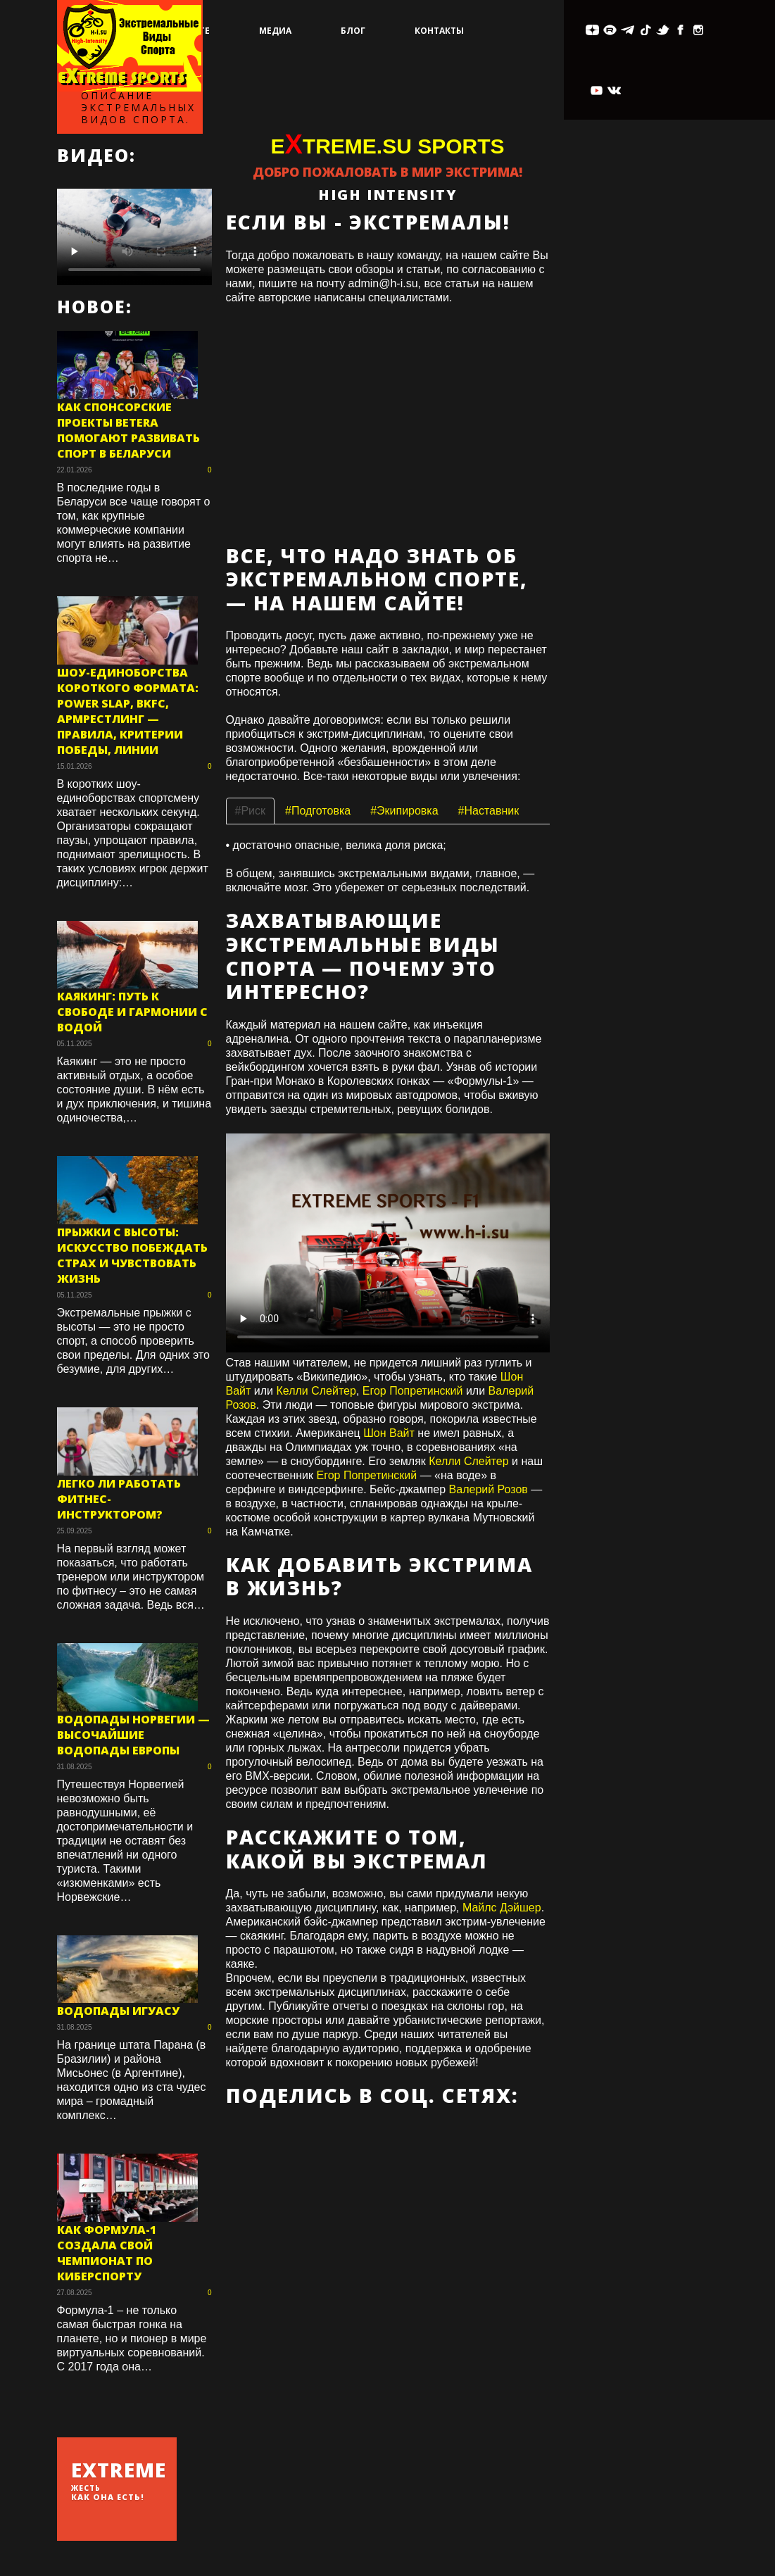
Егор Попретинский (413, 1391)
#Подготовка (318, 811)
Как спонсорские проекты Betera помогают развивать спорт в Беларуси (128, 430)
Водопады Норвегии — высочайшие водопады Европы (133, 1734)
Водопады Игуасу (118, 2010)
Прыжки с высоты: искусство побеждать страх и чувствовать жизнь (132, 1255)
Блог (353, 31)
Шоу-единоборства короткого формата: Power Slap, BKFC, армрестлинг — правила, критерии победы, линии (128, 711)
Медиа (275, 31)
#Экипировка (404, 811)
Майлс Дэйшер (501, 1908)
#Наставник (488, 811)
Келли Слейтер (315, 1391)
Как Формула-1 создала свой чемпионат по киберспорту (106, 2253)
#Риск (250, 811)
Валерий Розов (488, 1489)
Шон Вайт (389, 1433)
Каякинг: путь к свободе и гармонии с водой (132, 1011)
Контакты (439, 31)
